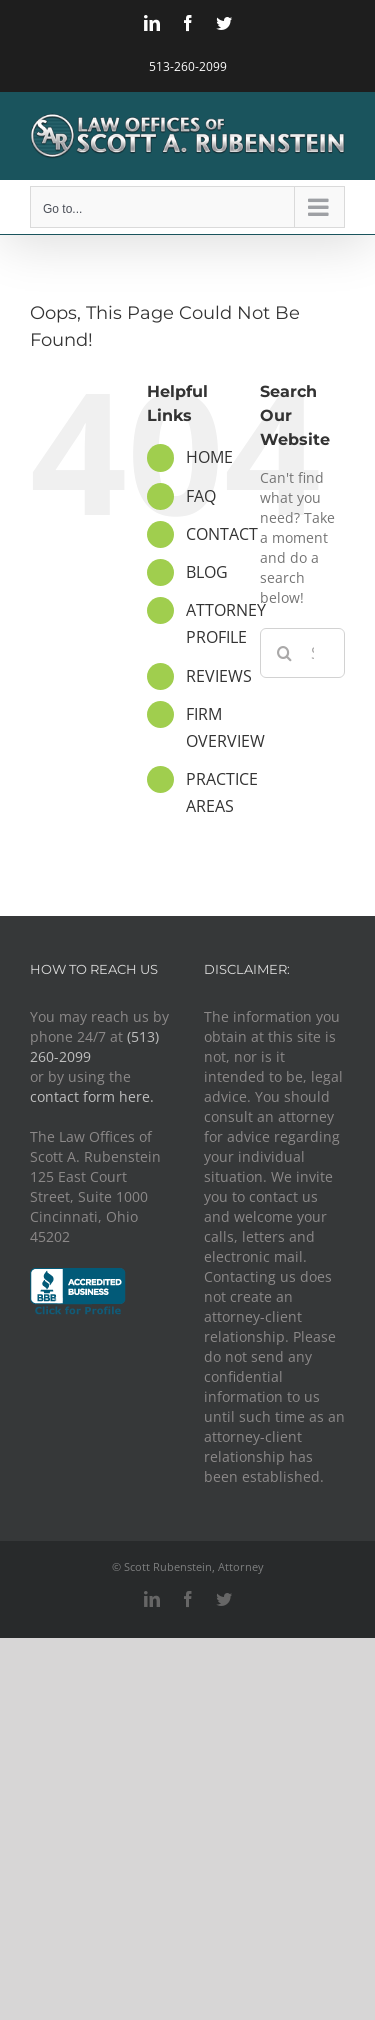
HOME (209, 457)
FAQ (201, 496)
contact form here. (92, 1096)
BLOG (207, 572)
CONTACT (222, 534)
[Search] (285, 653)
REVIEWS (219, 676)
